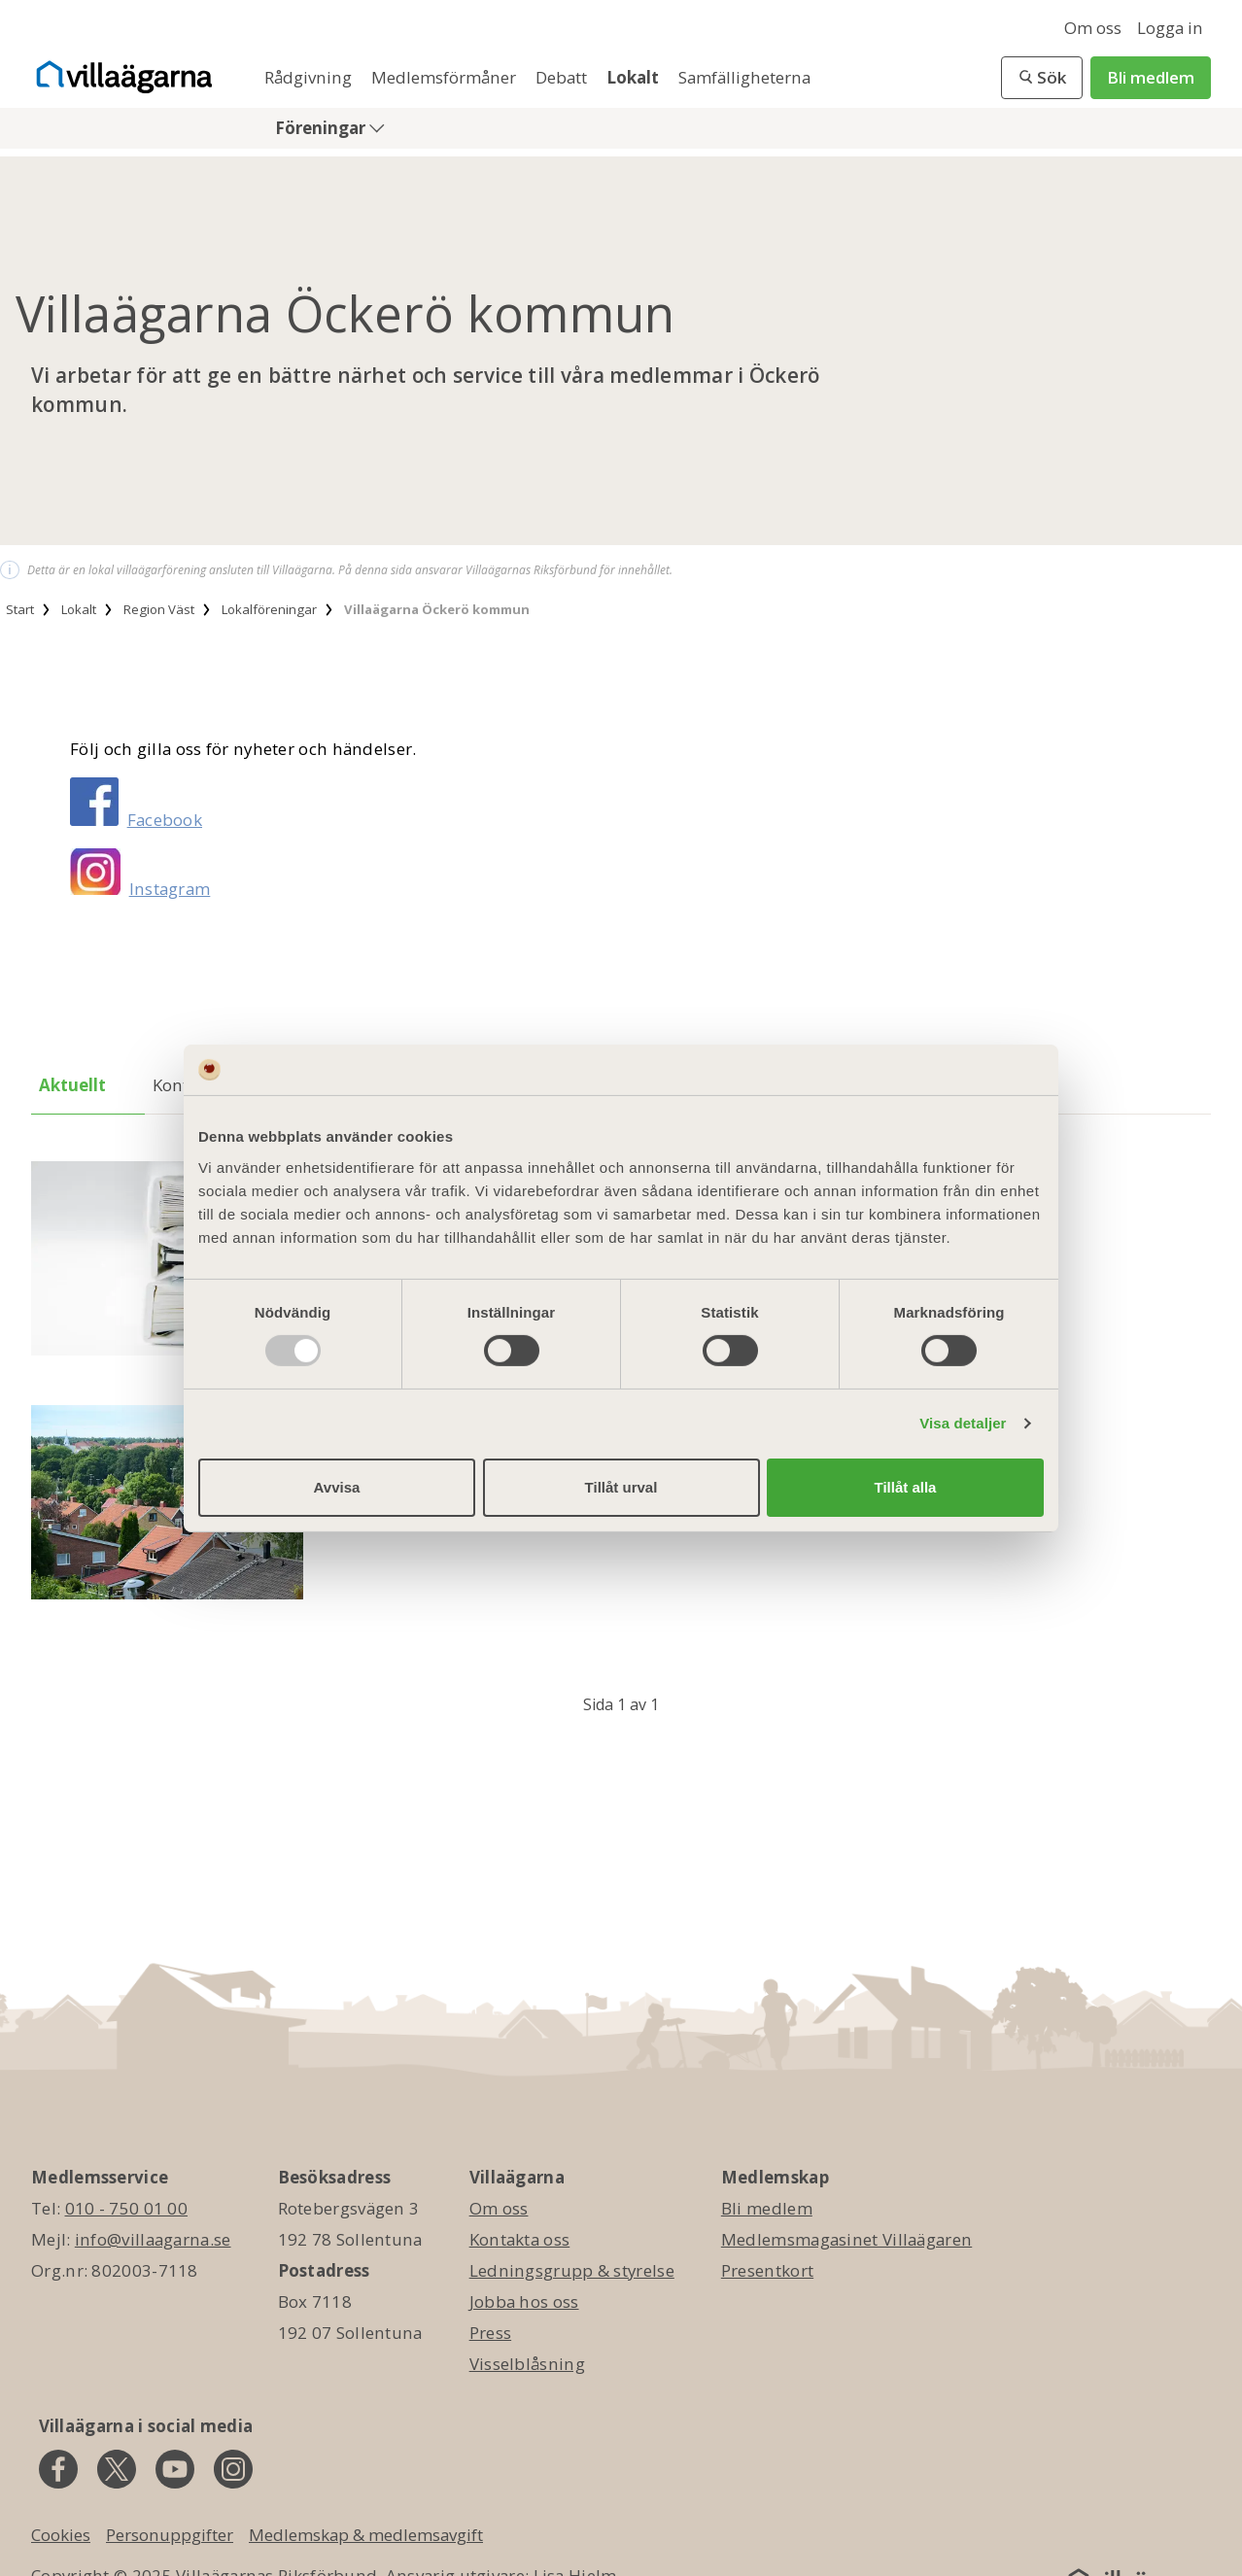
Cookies (60, 2535)
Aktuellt (72, 1085)
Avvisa (337, 1487)
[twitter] (116, 2469)
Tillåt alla (906, 1487)
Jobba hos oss (524, 2301)
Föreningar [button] (322, 128)
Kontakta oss (519, 2239)
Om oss (1092, 28)
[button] (1042, 77)
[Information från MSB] (167, 1503)
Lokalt (634, 77)
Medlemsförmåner (445, 77)
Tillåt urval (621, 1487)
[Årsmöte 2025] (167, 1259)
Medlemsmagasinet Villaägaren (846, 2239)
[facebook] (58, 2469)
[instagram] (233, 2469)
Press (490, 2332)
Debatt (563, 77)
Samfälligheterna (744, 77)
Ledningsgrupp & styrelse (571, 2270)
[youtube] (175, 2469)
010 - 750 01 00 (127, 2208)
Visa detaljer (962, 1423)
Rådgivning (310, 77)
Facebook (164, 819)
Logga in (1170, 28)
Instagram (170, 888)
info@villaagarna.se (153, 2239)
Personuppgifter (169, 2535)
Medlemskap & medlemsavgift (366, 2535)
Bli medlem (1150, 77)
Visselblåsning (527, 2364)
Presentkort (767, 2270)
